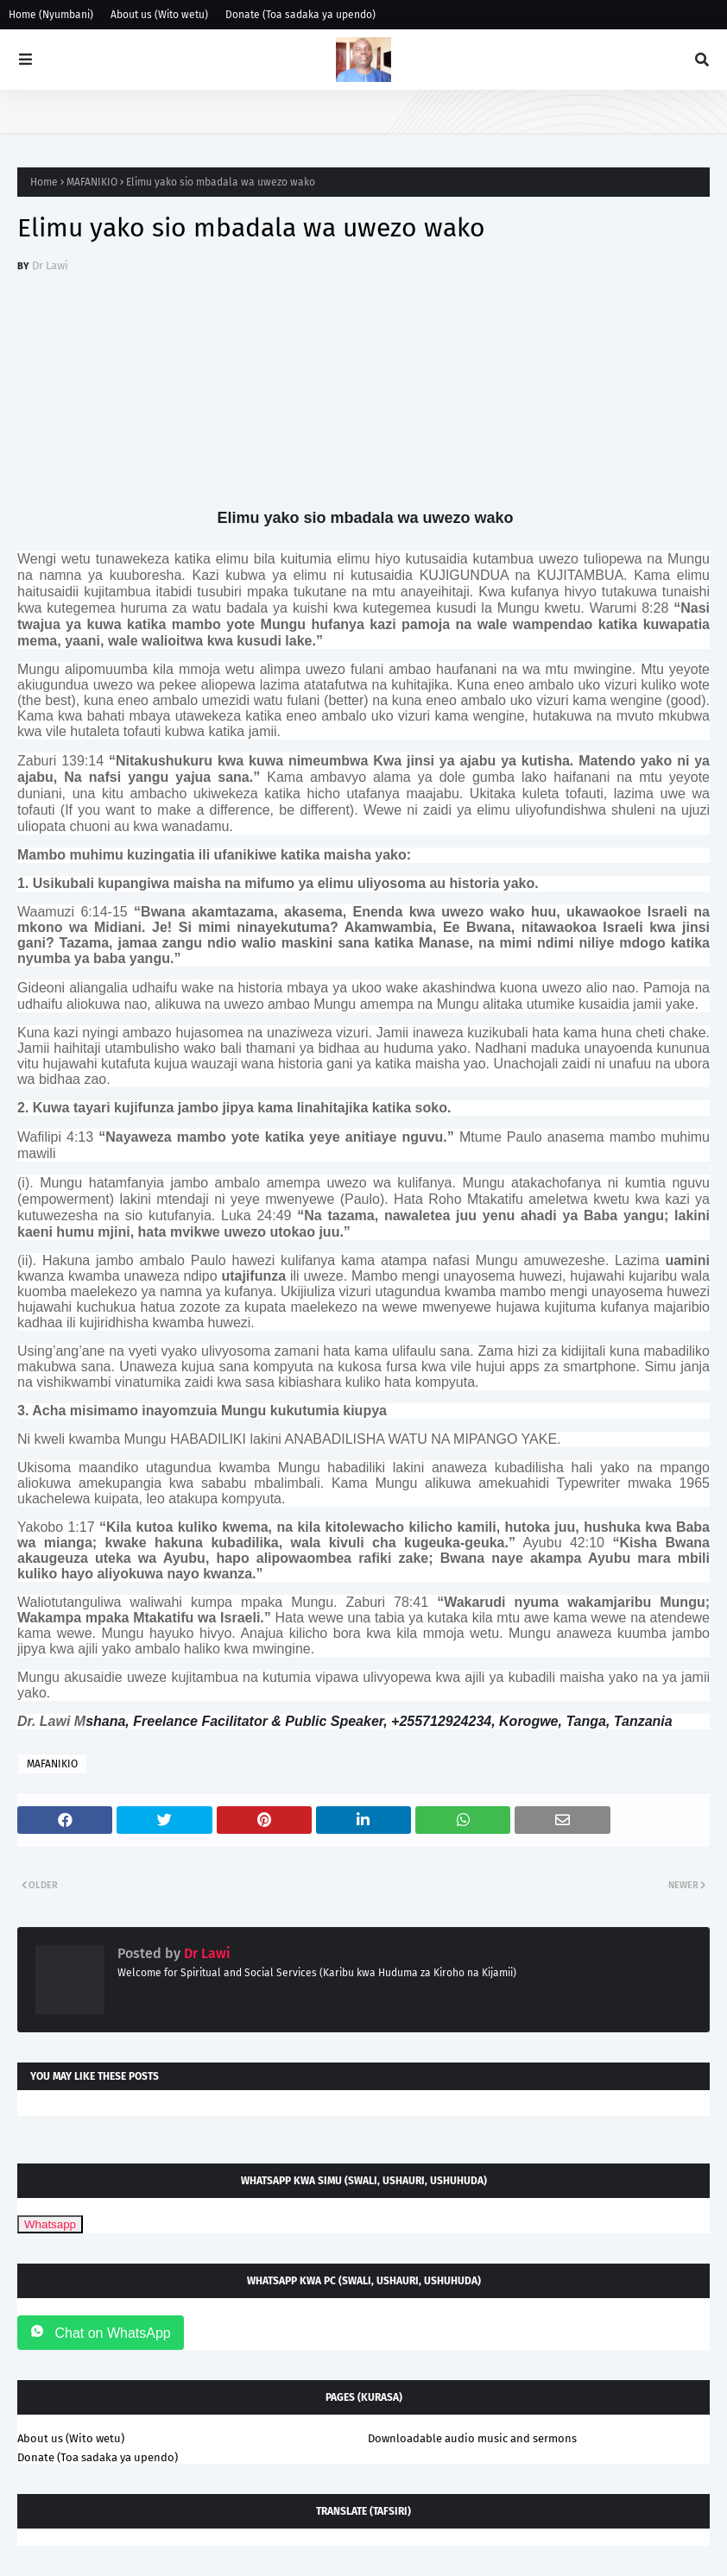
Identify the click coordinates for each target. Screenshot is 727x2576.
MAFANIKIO (91, 182)
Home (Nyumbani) (51, 15)
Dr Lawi (50, 265)
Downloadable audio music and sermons (472, 2438)
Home (44, 182)
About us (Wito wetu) (159, 15)
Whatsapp (50, 2224)
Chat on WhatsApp (100, 2332)
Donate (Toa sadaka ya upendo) (300, 15)
